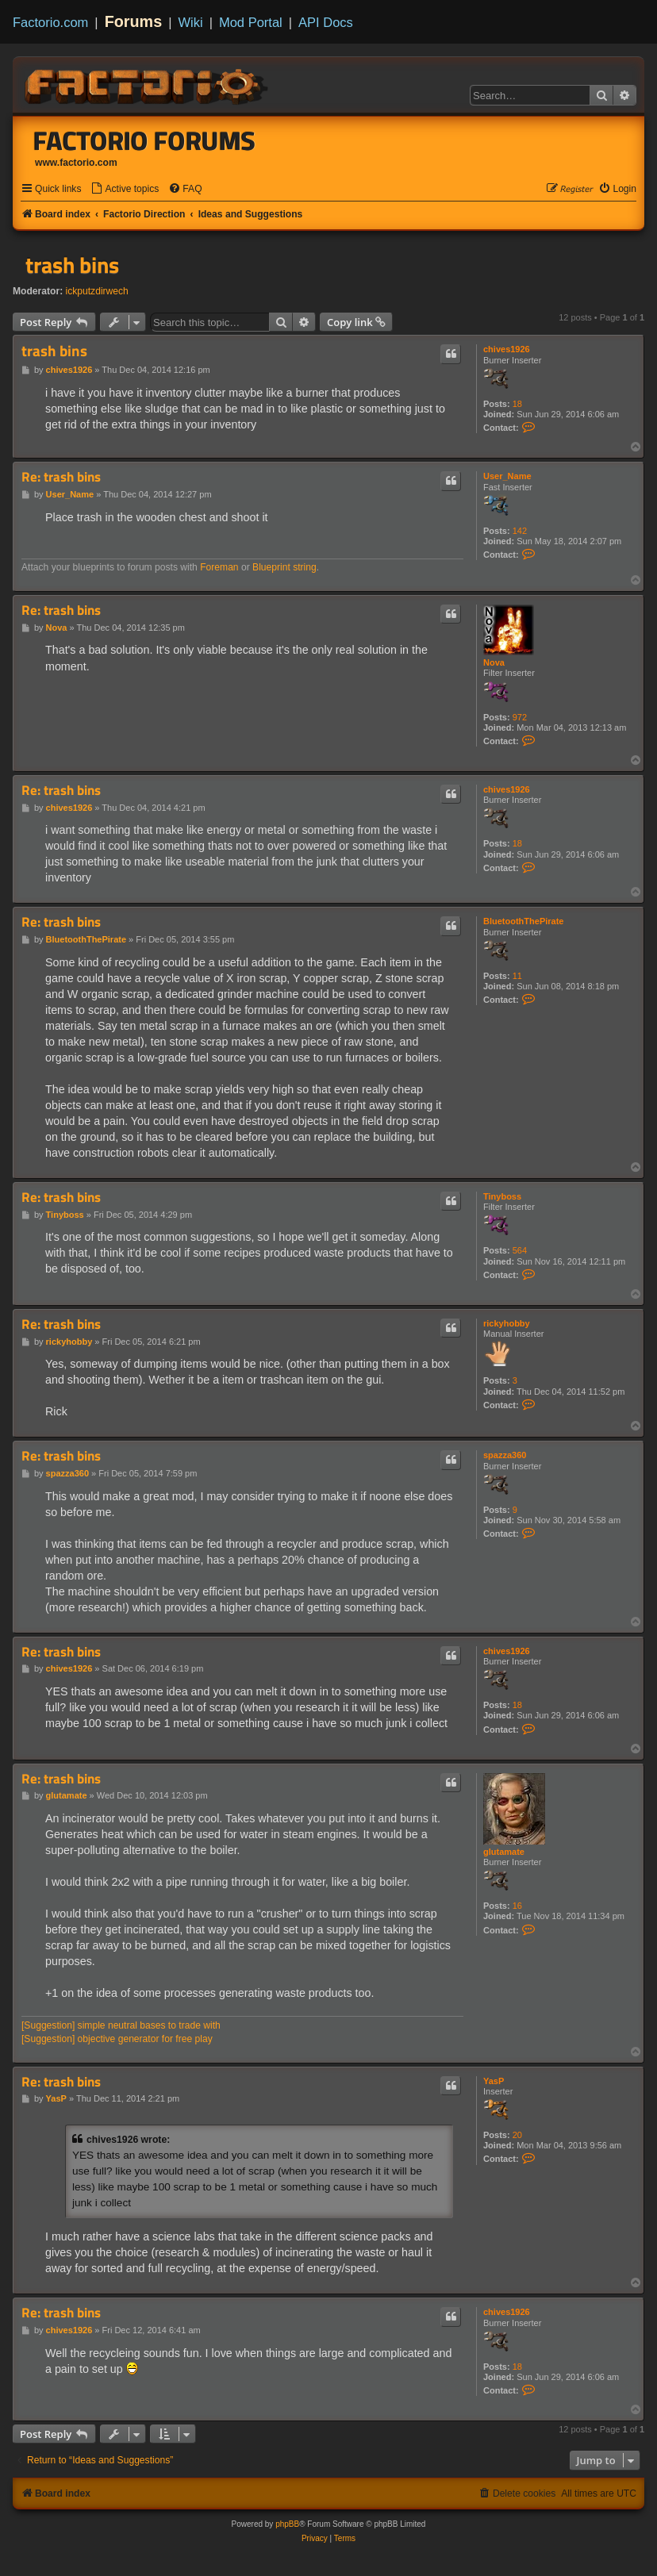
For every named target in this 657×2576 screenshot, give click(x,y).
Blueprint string (284, 567)
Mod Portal (250, 22)
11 (517, 976)
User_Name (507, 476)
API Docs (325, 22)
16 (517, 1905)
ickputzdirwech (97, 291)
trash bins (72, 265)
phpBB (287, 2524)
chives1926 (506, 349)
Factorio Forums (144, 140)
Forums (134, 21)
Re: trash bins (61, 477)
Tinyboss (502, 1196)
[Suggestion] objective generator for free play (117, 2038)
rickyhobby (506, 1323)
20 (517, 2135)
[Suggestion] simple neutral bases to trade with (121, 2025)
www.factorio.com (76, 162)
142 (520, 531)
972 (520, 717)
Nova (494, 662)
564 (520, 1250)
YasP (493, 2081)
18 (517, 404)
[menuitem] (124, 189)
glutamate (503, 1851)
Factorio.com (50, 22)
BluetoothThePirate (523, 921)
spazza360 (504, 1455)
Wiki (191, 22)
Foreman (219, 567)
